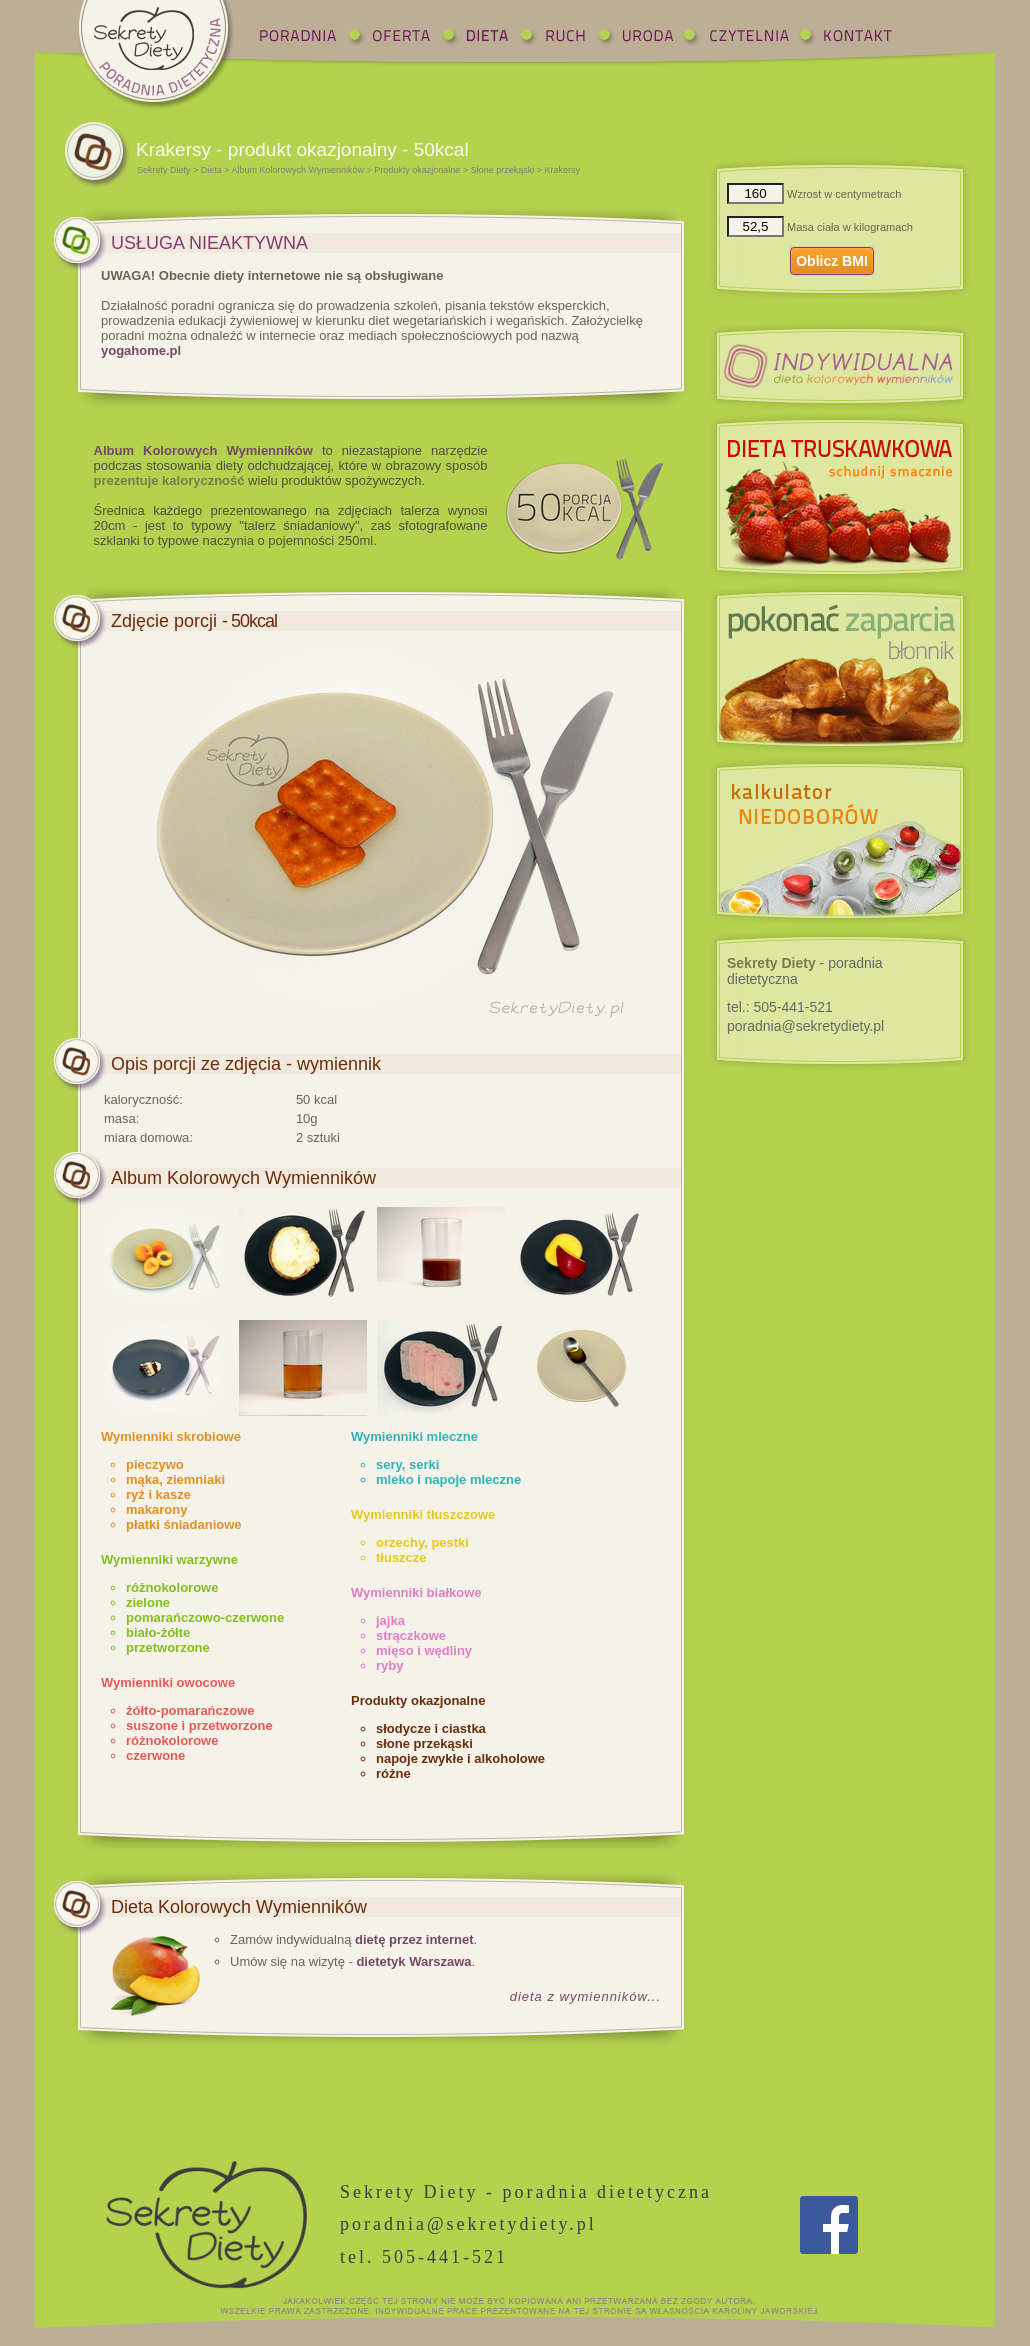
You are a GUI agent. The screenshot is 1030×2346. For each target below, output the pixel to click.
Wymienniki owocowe (168, 1682)
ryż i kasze (158, 1494)
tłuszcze (401, 1557)
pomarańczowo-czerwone (205, 1617)
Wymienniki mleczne (414, 1436)
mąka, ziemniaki (175, 1479)
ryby (389, 1665)
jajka (390, 1620)
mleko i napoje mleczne (448, 1479)
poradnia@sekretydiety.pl (805, 1026)
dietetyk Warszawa (413, 1961)
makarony (156, 1509)
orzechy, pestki (422, 1542)
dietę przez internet (414, 1939)
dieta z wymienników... (585, 1996)
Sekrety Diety (164, 170)
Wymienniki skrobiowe (171, 1436)
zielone (148, 1602)
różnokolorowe (172, 1587)
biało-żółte (158, 1632)
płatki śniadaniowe (184, 1524)
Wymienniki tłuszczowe (423, 1514)
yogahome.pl (141, 350)
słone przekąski (424, 1743)
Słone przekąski (503, 170)
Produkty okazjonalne (417, 170)
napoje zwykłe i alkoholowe (460, 1758)
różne (393, 1773)
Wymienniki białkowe (416, 1592)
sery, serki (407, 1464)
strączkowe (411, 1635)
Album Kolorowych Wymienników (298, 170)
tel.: (780, 1007)
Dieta (211, 170)
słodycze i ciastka (431, 1728)
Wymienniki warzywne (169, 1559)
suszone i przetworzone (199, 1725)
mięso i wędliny (424, 1650)
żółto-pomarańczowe (190, 1710)
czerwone (155, 1755)
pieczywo (155, 1464)
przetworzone (168, 1647)
